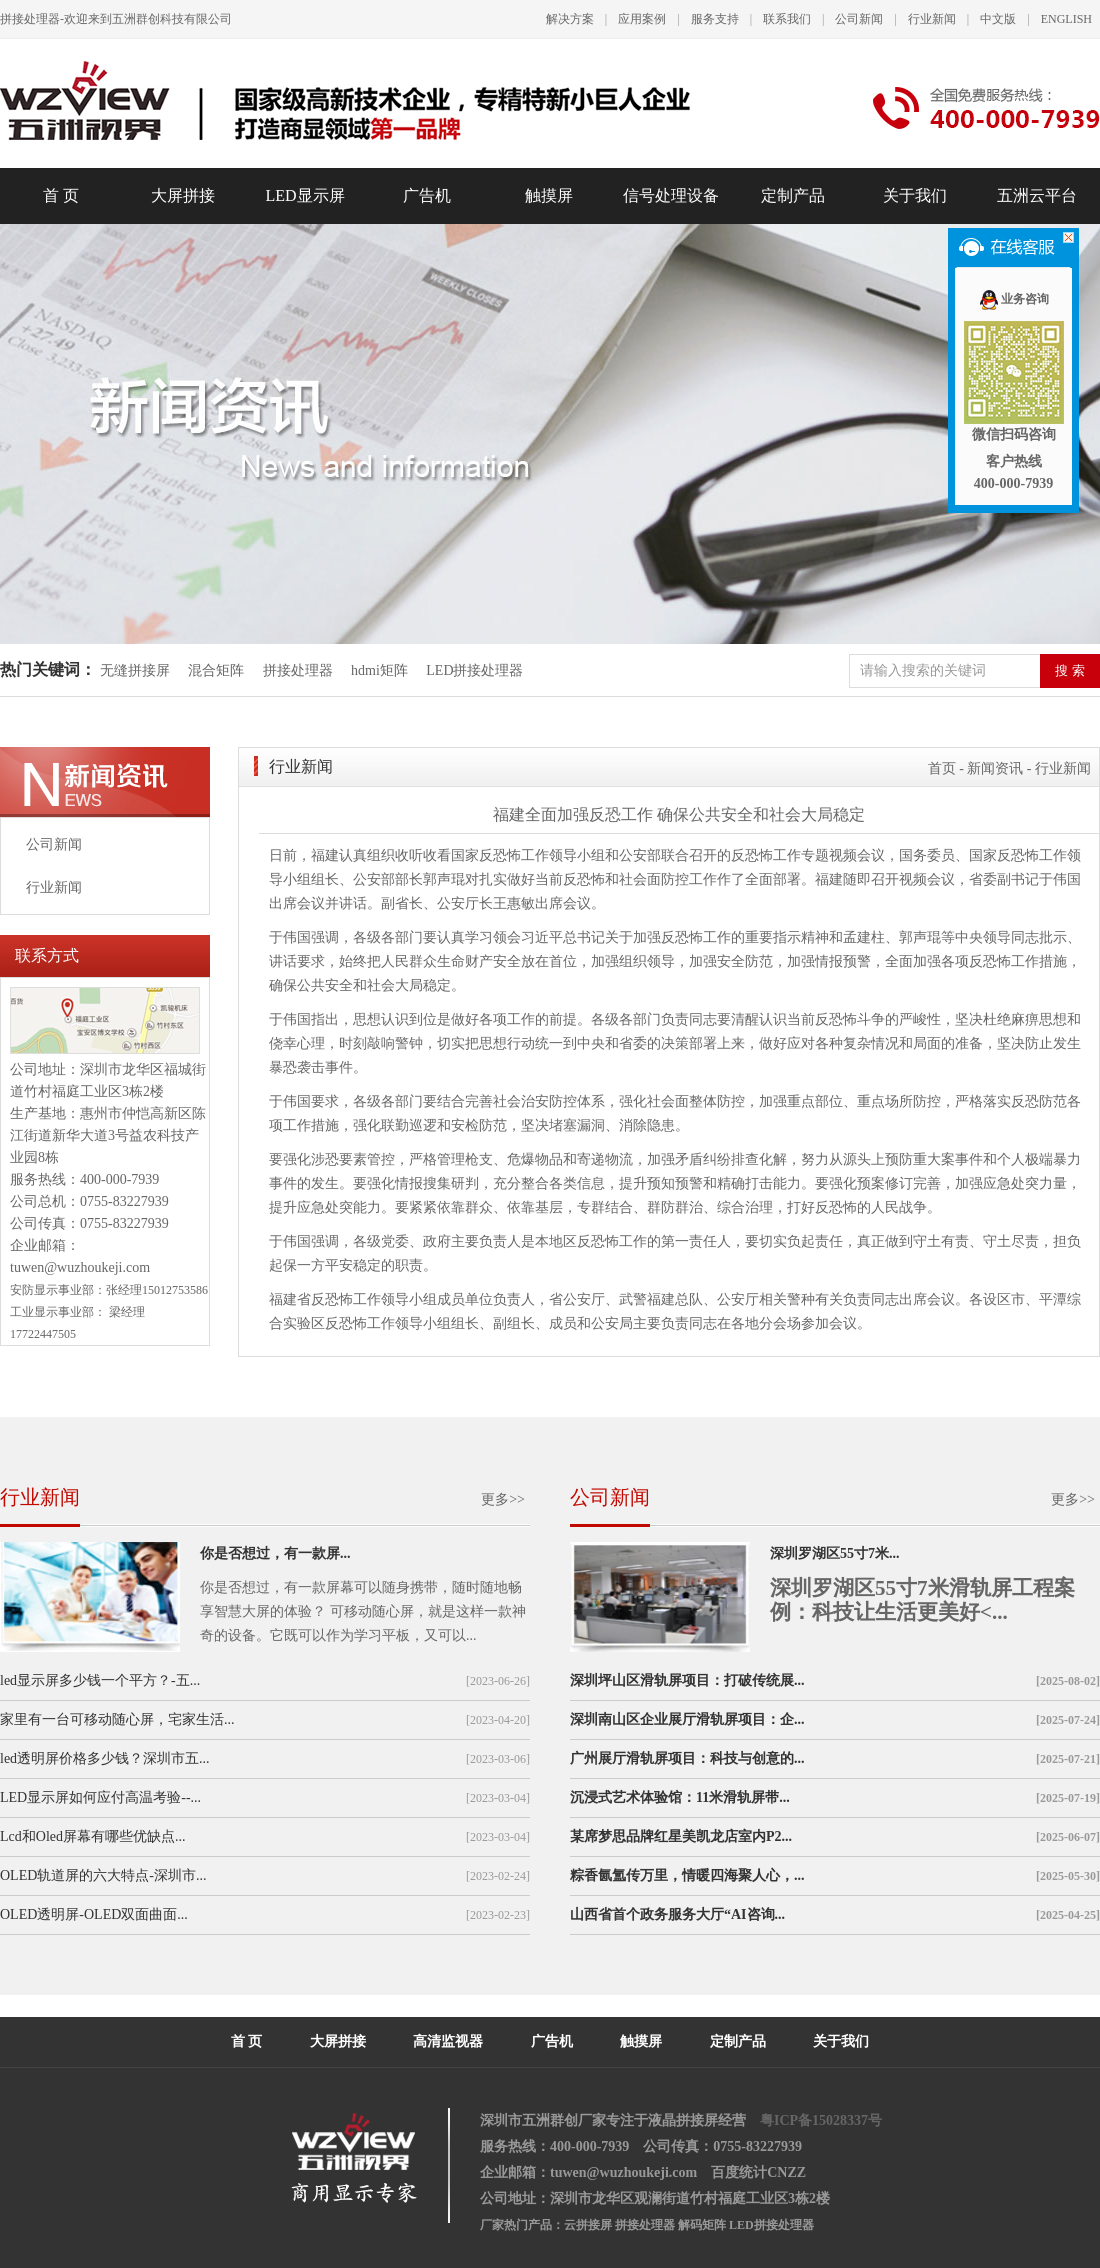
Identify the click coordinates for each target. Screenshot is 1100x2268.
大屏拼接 (183, 195)
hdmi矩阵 (379, 670)
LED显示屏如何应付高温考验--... (100, 1797)
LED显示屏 (304, 195)
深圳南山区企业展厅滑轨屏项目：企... (687, 1719)
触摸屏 (549, 195)
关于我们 (915, 195)
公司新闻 (859, 19)
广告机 (427, 195)
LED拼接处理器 (474, 670)
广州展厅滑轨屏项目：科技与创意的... (687, 1758)
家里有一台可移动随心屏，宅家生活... (117, 1719)
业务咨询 (1013, 299)
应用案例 (642, 19)
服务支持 (715, 19)
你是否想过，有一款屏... (275, 1553)
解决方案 (570, 19)
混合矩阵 (216, 670)
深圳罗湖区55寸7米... (835, 1553)
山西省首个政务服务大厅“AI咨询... (677, 1914)
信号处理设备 (671, 195)
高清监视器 (448, 2041)
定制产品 (793, 195)
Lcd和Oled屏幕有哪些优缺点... (92, 1836)
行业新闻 (932, 19)
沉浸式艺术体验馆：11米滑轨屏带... (680, 1797)
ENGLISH (1066, 19)
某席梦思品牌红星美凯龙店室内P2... (681, 1836)
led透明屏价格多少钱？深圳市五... (105, 1758)
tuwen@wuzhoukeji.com (80, 1267)
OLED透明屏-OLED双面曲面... (94, 1914)
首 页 (61, 195)
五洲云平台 (1037, 195)
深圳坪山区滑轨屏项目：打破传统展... (687, 1680)
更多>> (503, 1499)
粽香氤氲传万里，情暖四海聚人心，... (687, 1875)
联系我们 (787, 19)
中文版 (998, 19)
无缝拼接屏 (137, 670)
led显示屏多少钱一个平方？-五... (100, 1680)
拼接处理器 (298, 670)
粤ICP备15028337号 (821, 2120)
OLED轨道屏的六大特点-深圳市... (103, 1875)
